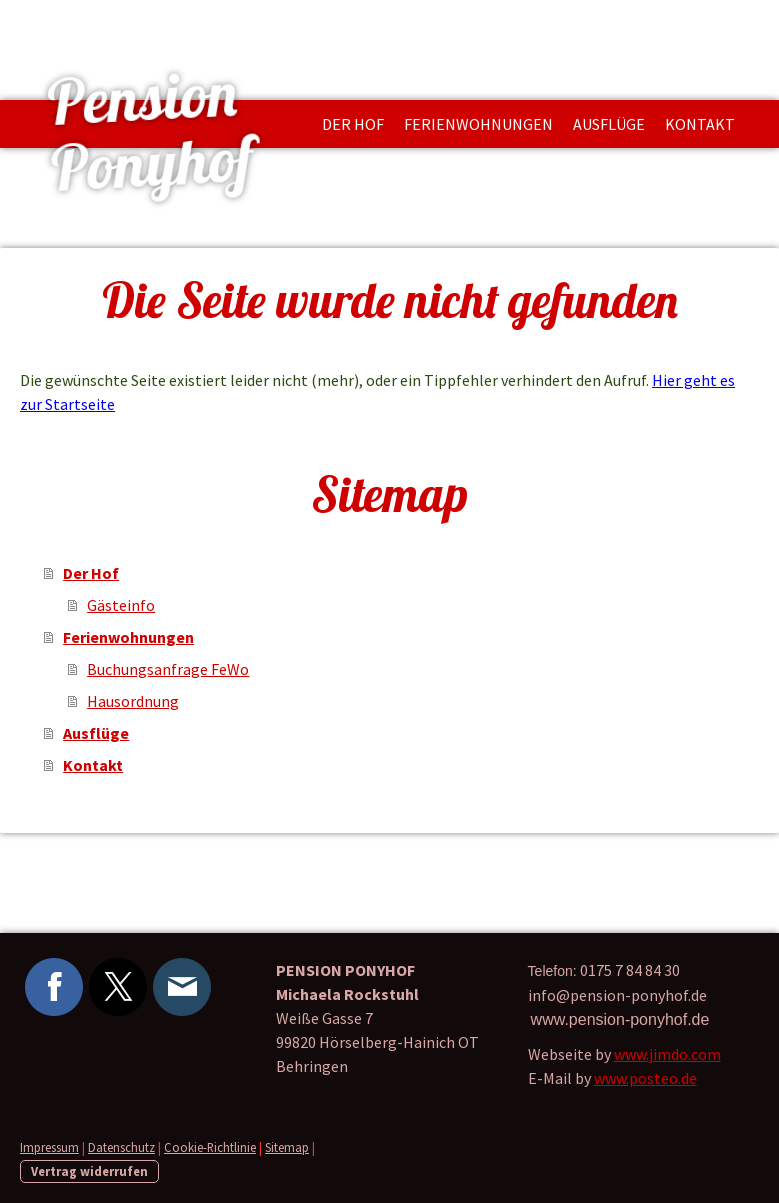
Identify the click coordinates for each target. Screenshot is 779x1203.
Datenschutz (121, 1147)
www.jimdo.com (667, 1054)
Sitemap (287, 1147)
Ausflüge (609, 124)
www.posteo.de (645, 1078)
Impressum (49, 1147)
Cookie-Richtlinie (210, 1147)
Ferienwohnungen (478, 124)
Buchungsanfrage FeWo (168, 669)
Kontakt (700, 124)
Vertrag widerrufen (89, 1171)
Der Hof (353, 124)
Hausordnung (133, 701)
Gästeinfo (121, 605)
